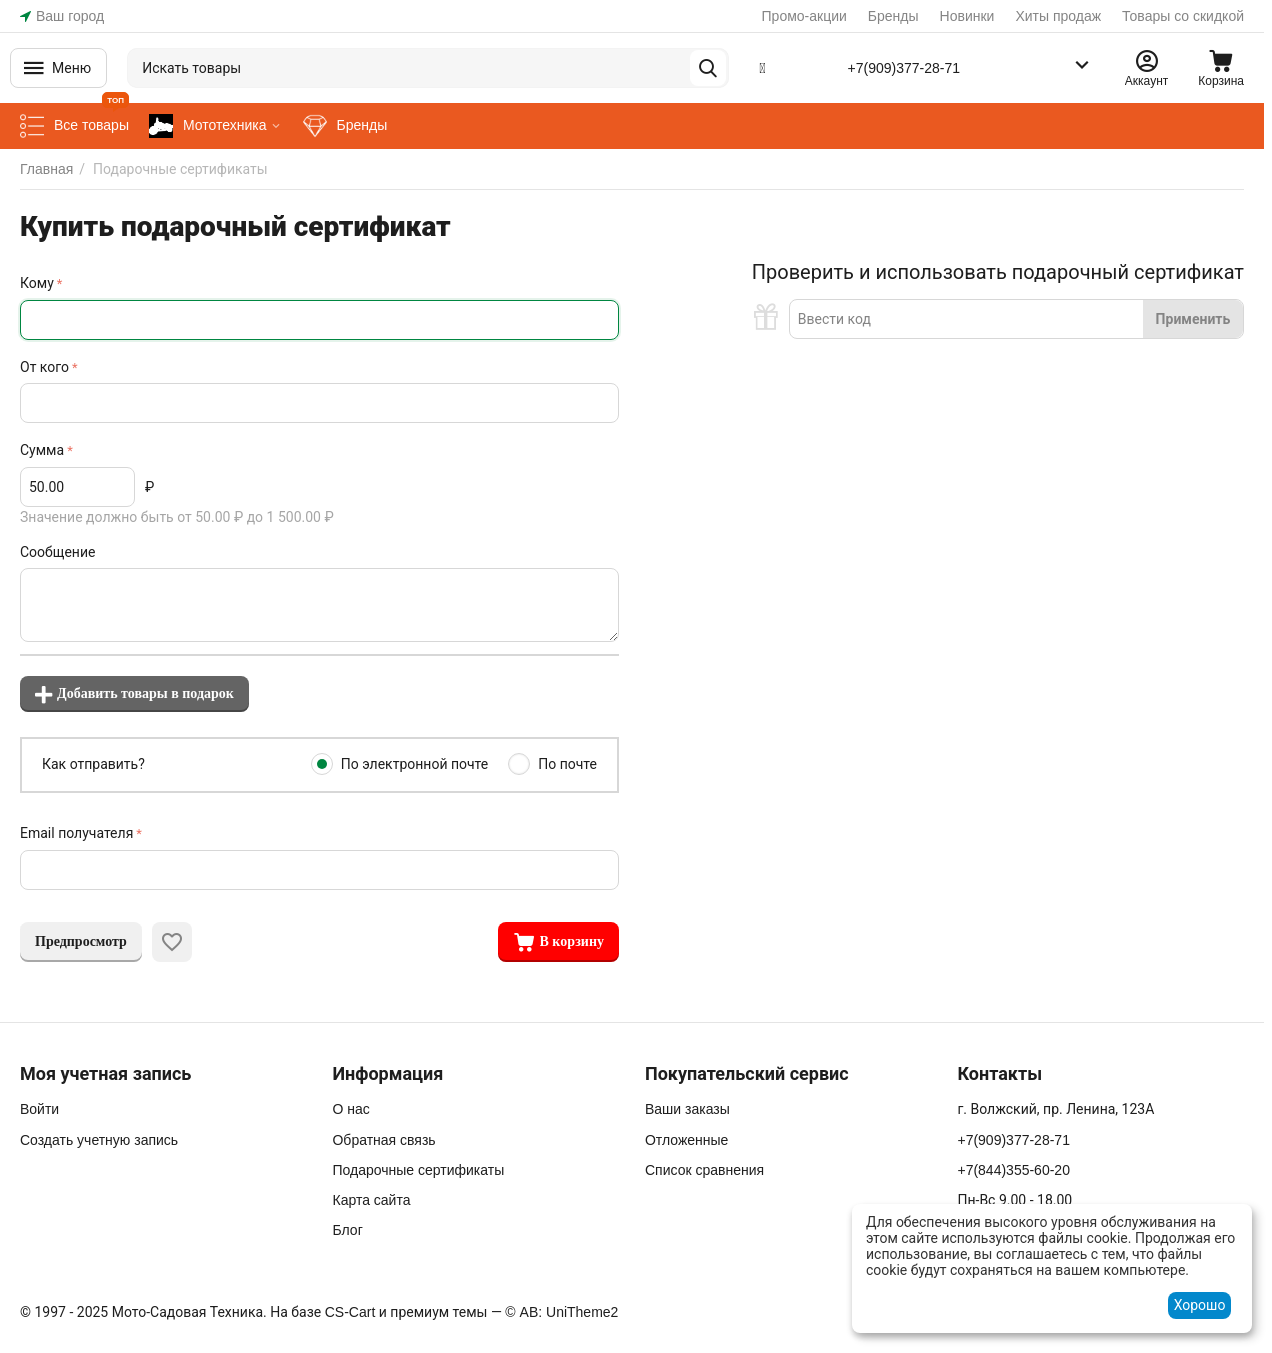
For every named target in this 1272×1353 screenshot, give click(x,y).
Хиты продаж (1058, 16)
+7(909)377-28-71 (904, 68)
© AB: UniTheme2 (561, 1312)
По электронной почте (415, 764)
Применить (1193, 319)
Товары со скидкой (1183, 16)
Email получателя (76, 833)
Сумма (42, 450)
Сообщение (57, 552)
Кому (37, 283)
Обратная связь (383, 1140)
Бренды (893, 16)
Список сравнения (704, 1170)
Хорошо (1200, 1305)
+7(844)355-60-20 (1013, 1170)
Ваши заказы (687, 1109)
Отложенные (686, 1140)
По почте (567, 764)
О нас (350, 1109)
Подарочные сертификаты (418, 1170)
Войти (39, 1109)
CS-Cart (350, 1312)
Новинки (967, 16)
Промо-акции (804, 16)
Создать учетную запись (99, 1140)
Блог (347, 1230)
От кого (44, 367)
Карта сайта (371, 1200)
